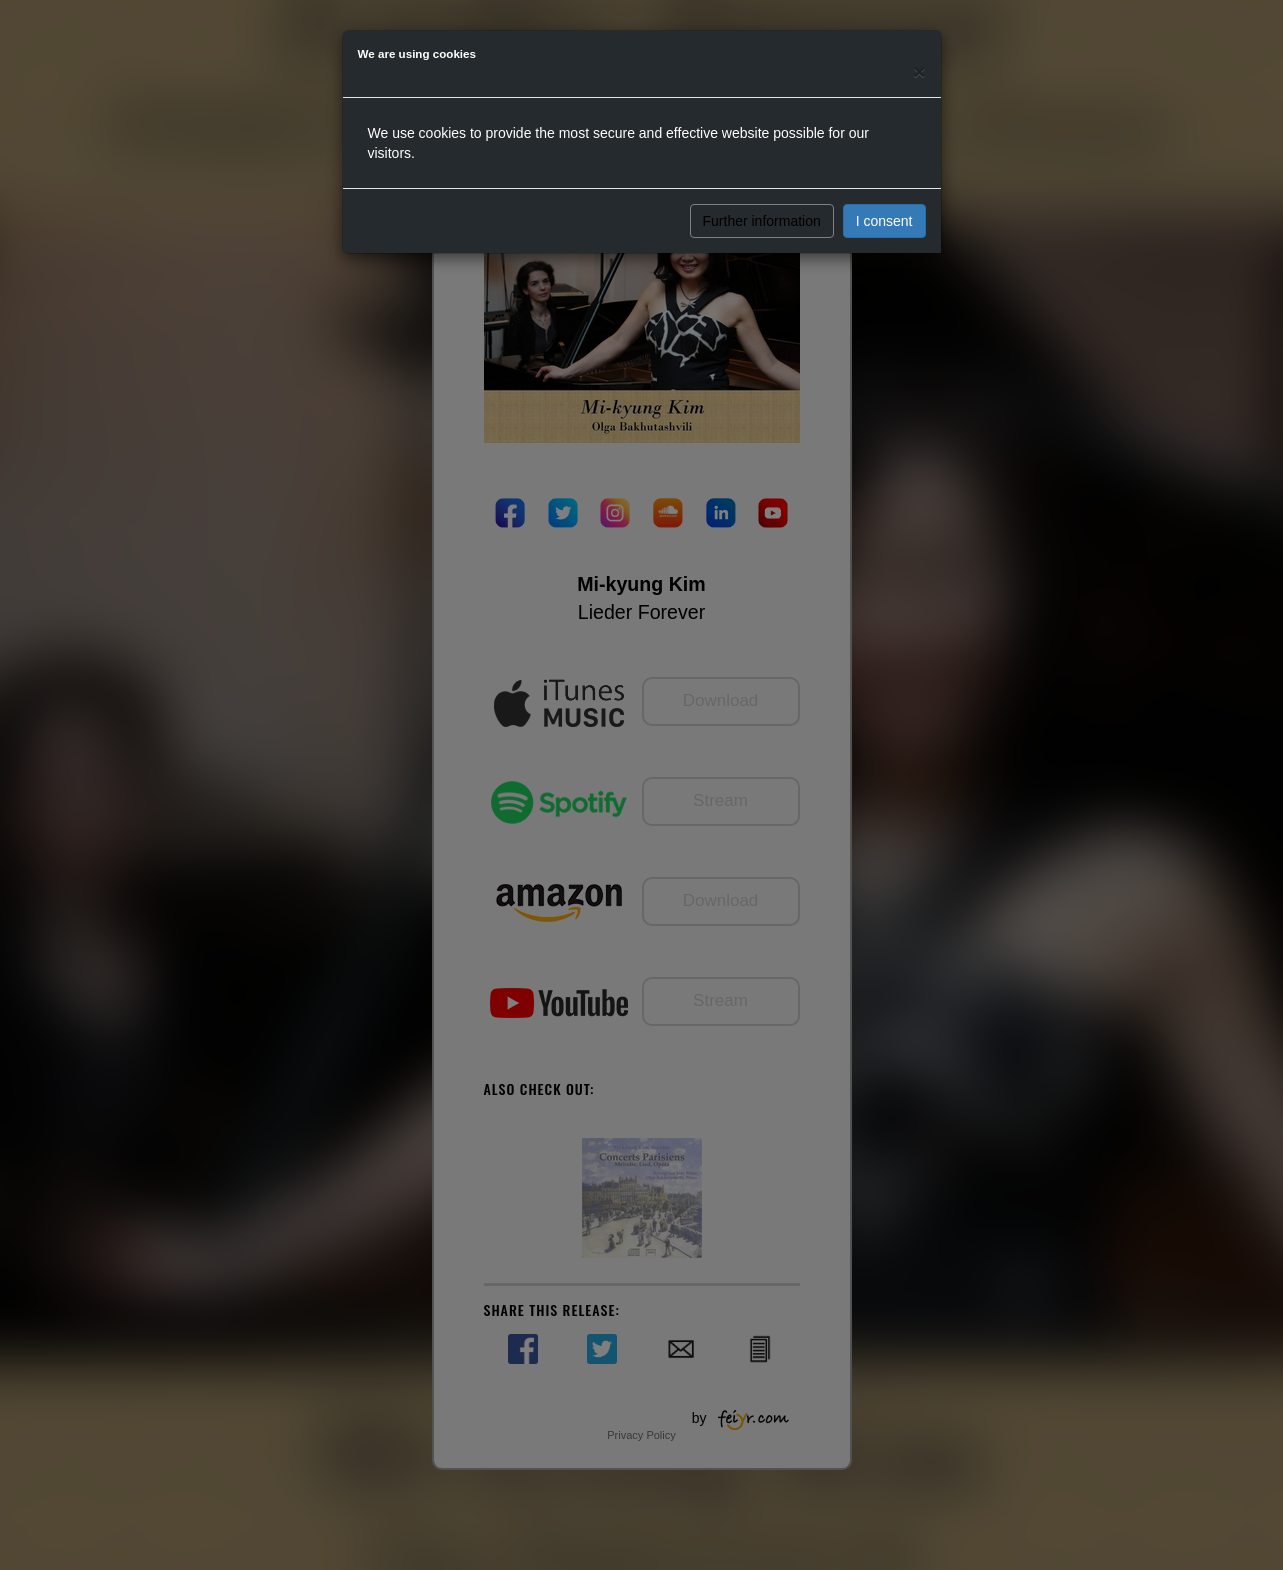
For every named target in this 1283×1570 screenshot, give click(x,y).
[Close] (919, 71)
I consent (884, 221)
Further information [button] (762, 221)
